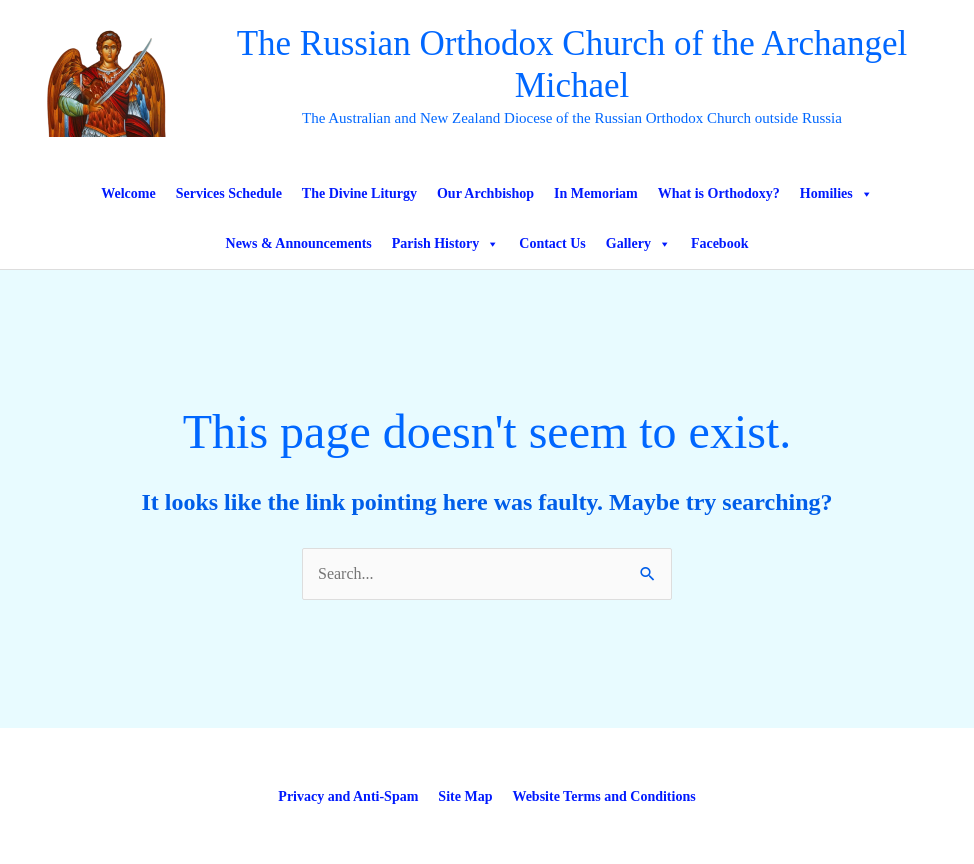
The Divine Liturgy (359, 193)
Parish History (446, 244)
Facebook (720, 243)
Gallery (638, 244)
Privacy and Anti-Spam (348, 796)
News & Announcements (299, 243)
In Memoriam (596, 193)
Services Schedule (229, 193)
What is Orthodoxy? (719, 193)
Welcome (128, 193)
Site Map (465, 796)
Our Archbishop (485, 193)
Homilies (836, 194)
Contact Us (552, 243)
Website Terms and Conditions (603, 796)
